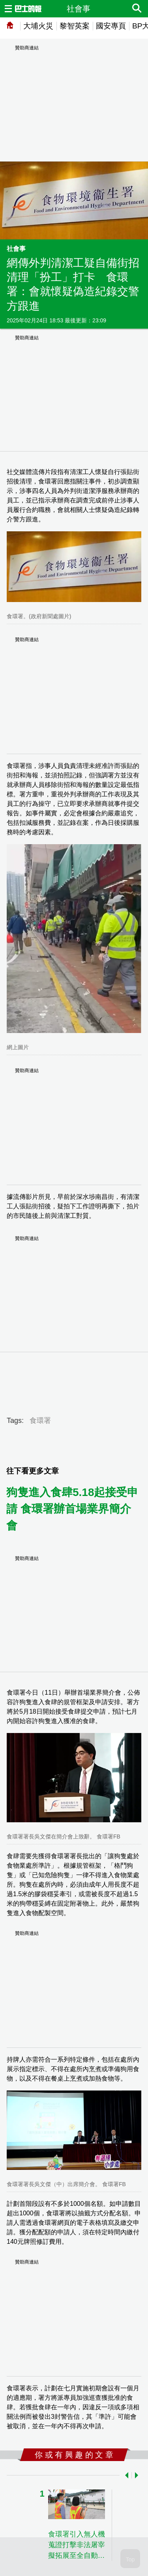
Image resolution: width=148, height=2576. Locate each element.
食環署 (40, 1420)
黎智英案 (75, 26)
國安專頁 (111, 26)
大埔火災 (38, 26)
